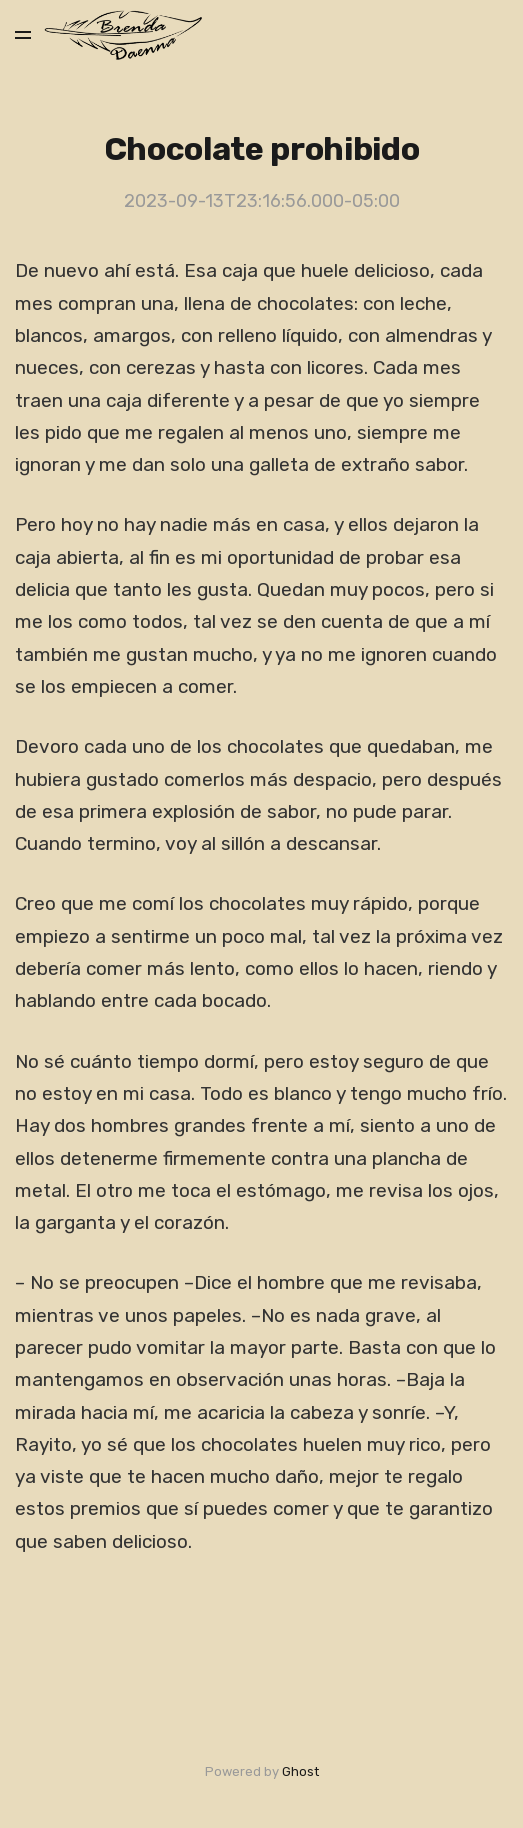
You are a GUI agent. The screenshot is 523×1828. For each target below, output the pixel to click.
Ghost (300, 1771)
